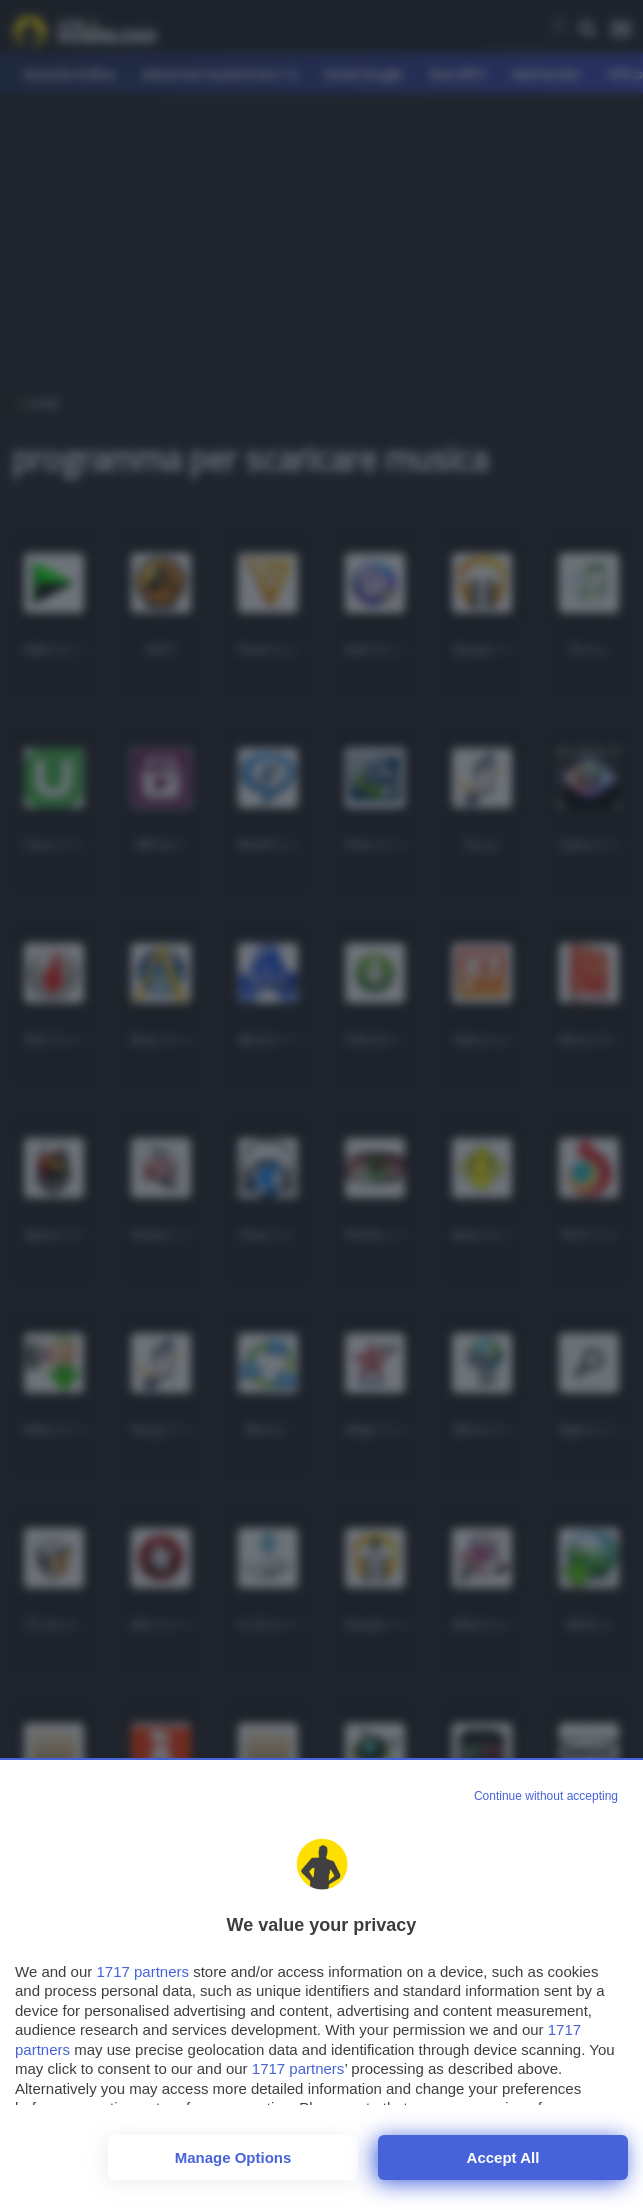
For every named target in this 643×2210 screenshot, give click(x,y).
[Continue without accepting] (546, 1797)
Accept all (503, 2157)
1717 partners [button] (142, 1971)
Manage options (233, 2157)
